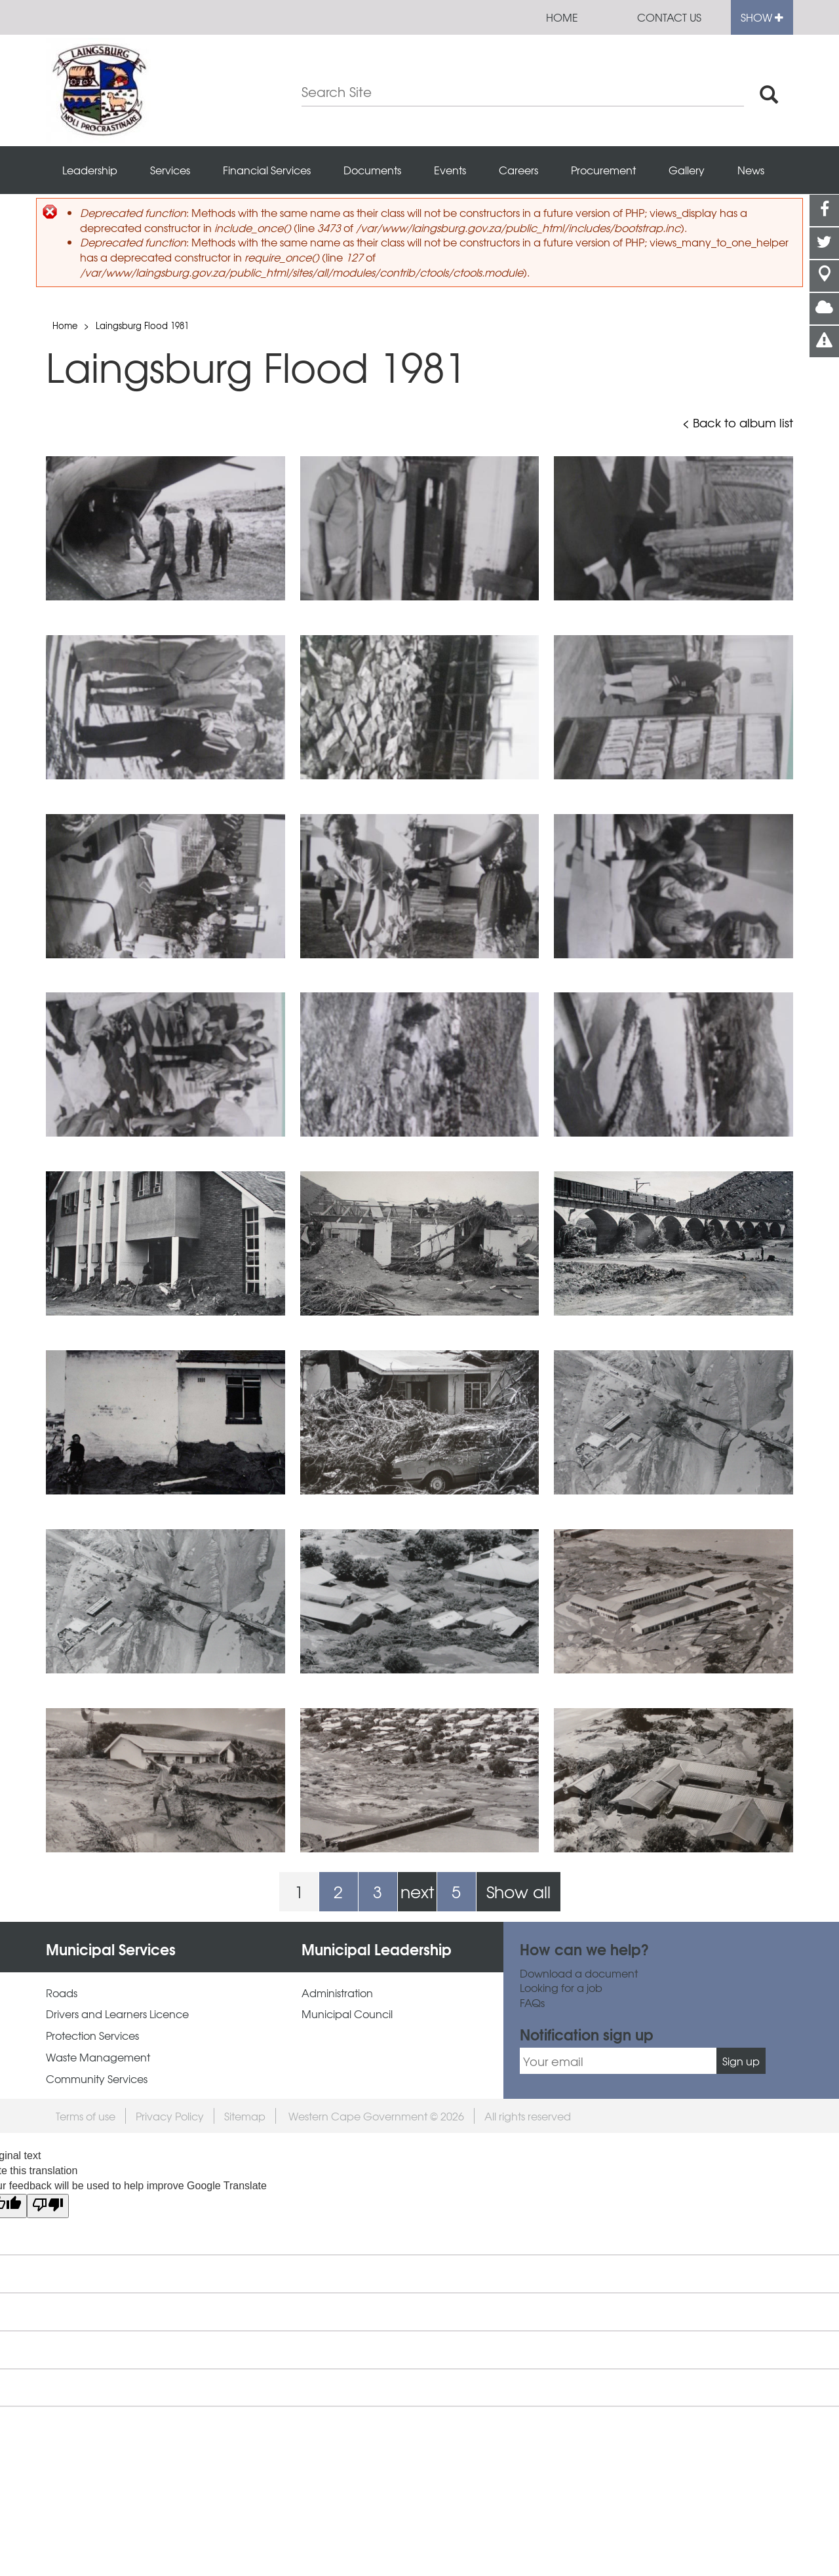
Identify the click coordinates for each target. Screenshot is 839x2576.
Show (762, 17)
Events (450, 170)
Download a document (579, 1973)
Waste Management (98, 2057)
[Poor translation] (48, 2206)
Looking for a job (561, 1987)
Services (170, 170)
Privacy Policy (170, 2116)
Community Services (96, 2078)
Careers (518, 170)
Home (562, 17)
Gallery (687, 170)
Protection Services (92, 2035)
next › (417, 1895)
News (750, 170)
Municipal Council (347, 2013)
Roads (61, 1992)
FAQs (532, 2002)
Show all (518, 1891)
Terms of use (85, 2116)
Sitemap (244, 2116)
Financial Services (267, 170)
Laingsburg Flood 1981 (142, 325)
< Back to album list (737, 422)
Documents (372, 170)
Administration (337, 1992)
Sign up (741, 2061)
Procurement (603, 170)
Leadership (89, 170)
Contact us (669, 17)
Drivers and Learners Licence (117, 2013)
